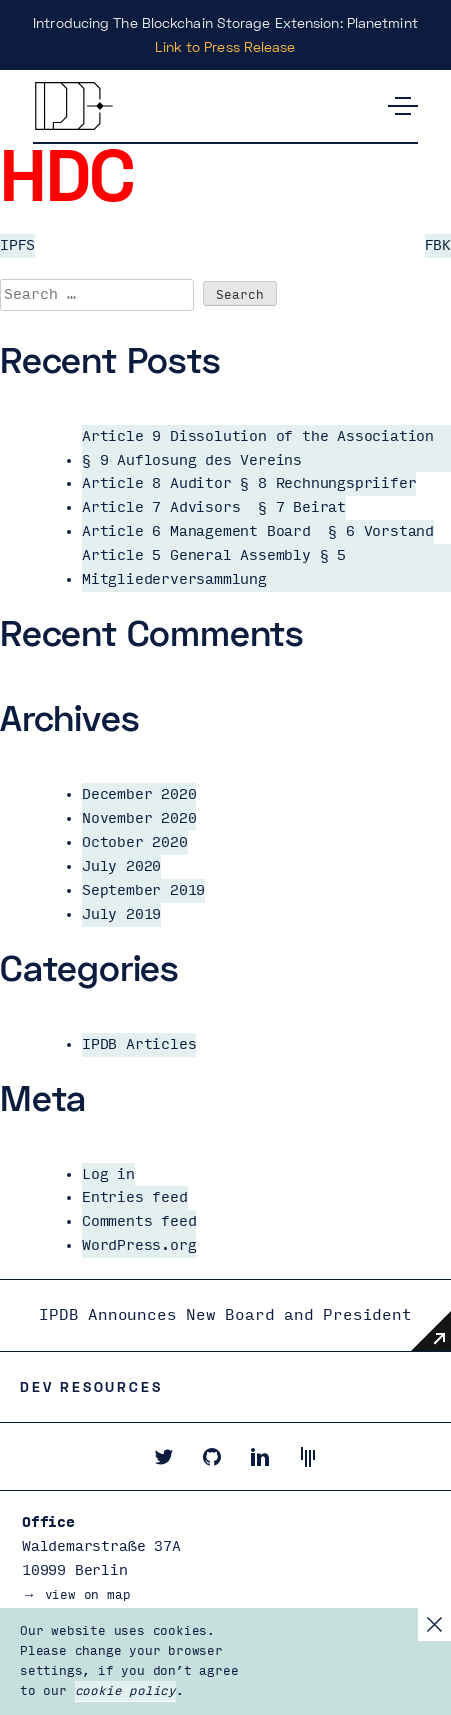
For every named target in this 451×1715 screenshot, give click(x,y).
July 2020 (121, 866)
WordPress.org (139, 1245)
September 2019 (143, 890)
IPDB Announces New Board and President (225, 1315)
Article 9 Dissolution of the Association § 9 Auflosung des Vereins (258, 448)
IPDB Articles (139, 1044)
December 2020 (139, 794)
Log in (108, 1174)
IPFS (17, 245)
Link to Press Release (225, 46)
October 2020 (135, 842)
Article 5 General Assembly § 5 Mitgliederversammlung (214, 567)
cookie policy (125, 1691)
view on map (88, 1595)
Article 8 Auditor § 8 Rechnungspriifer (249, 483)
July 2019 (121, 914)
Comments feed (139, 1221)
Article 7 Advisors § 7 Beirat (214, 507)
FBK (438, 245)
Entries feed (135, 1197)
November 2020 (139, 818)
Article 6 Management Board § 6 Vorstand (258, 531)
